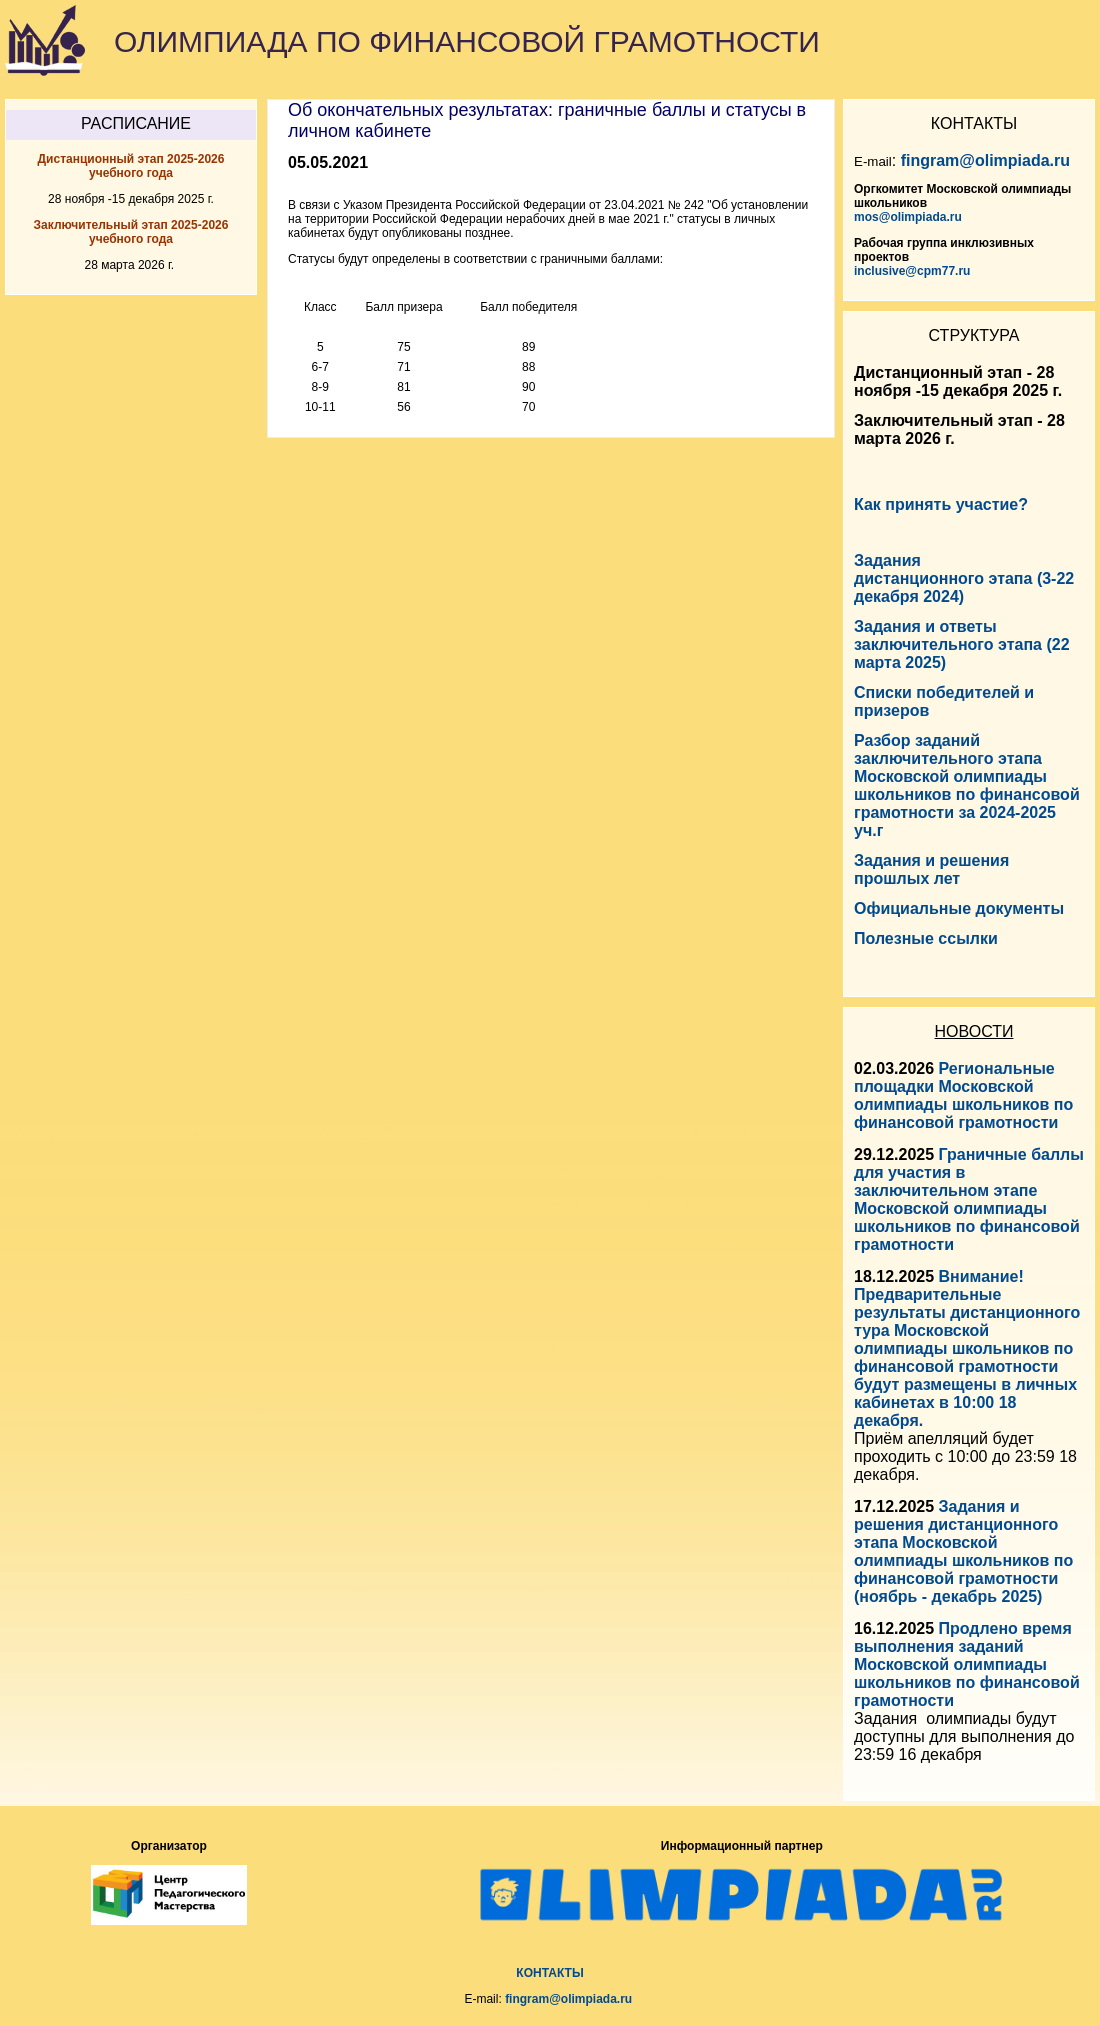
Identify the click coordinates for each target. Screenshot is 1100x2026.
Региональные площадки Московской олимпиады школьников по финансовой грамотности (963, 1095)
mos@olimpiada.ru (908, 217)
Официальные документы (959, 908)
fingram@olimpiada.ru (985, 160)
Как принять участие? (941, 504)
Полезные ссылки (926, 938)
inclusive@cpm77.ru (912, 271)
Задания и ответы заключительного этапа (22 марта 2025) (962, 644)
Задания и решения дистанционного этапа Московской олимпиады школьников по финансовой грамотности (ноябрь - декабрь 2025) (963, 1551)
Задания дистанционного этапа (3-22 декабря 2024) (964, 578)
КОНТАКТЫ (549, 1973)
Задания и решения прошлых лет (931, 869)
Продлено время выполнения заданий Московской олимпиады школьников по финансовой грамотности (967, 1664)
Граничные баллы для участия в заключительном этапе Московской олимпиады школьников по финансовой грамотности (969, 1199)
